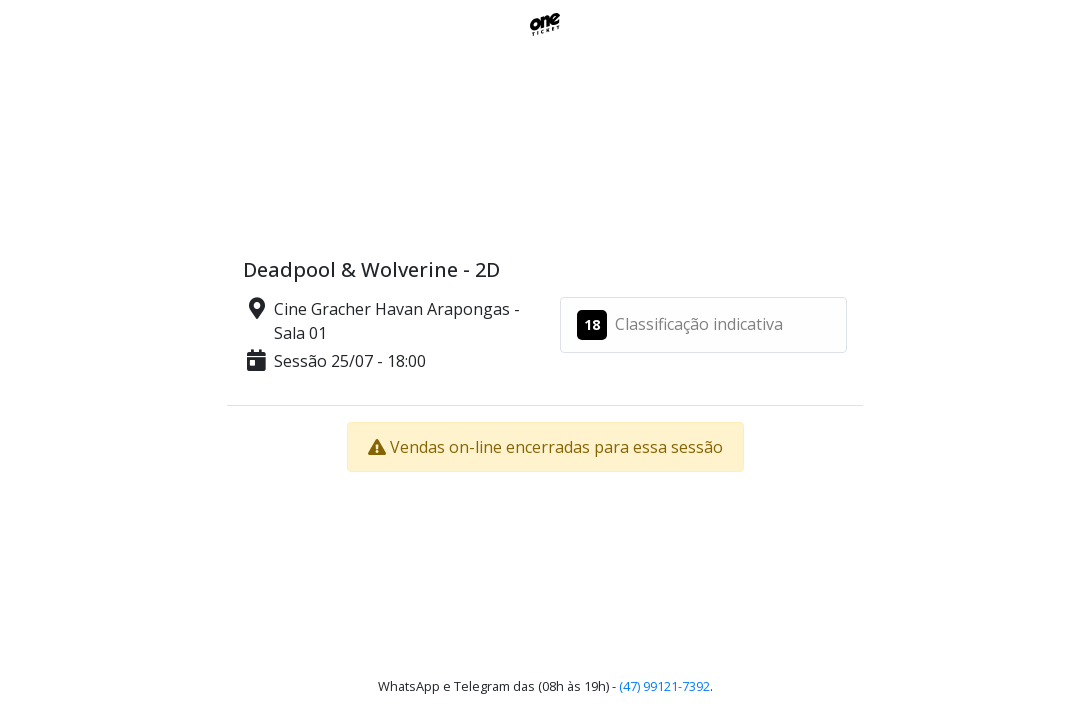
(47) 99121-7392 (664, 686)
